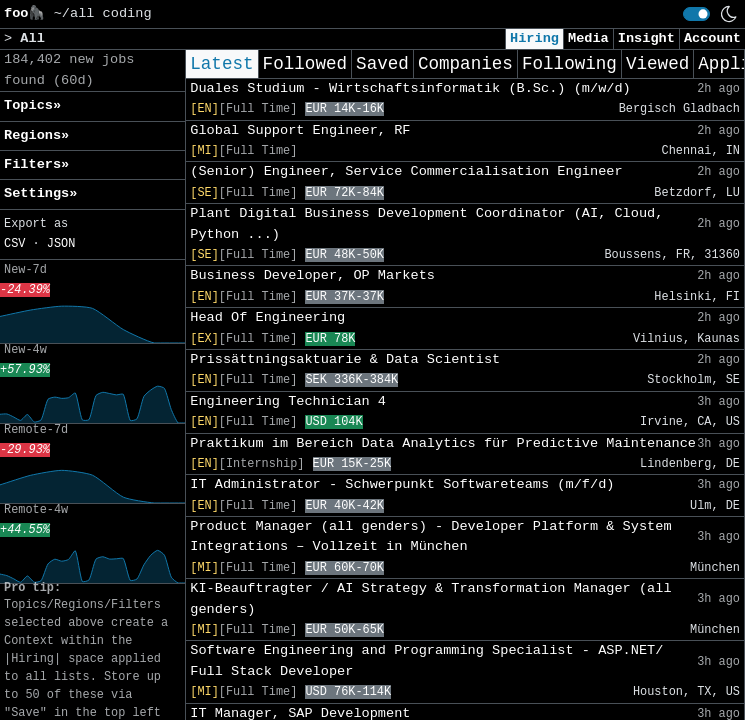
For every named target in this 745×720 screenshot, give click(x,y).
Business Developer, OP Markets (312, 275)
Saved (382, 64)
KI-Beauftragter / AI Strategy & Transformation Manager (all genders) (430, 598)
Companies (465, 64)
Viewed (657, 64)
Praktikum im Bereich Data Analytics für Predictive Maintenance (443, 443)
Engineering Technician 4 (288, 401)
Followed (305, 64)
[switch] (696, 14)
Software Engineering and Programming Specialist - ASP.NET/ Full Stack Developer (426, 660)
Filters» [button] (36, 164)
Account (712, 38)
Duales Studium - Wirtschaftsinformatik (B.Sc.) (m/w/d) (410, 88)
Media (588, 38)
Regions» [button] (36, 135)
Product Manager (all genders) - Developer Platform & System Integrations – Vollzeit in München (430, 536)
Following (569, 64)
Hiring (534, 38)
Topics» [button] (32, 105)
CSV (14, 244)
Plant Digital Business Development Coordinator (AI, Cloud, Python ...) (426, 223)
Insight (646, 38)
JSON (61, 244)
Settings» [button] (40, 193)
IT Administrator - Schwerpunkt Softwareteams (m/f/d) (402, 484)
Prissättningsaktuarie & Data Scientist (345, 359)
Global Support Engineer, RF (300, 130)
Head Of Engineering (267, 317)
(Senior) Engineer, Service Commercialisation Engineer (406, 171)
